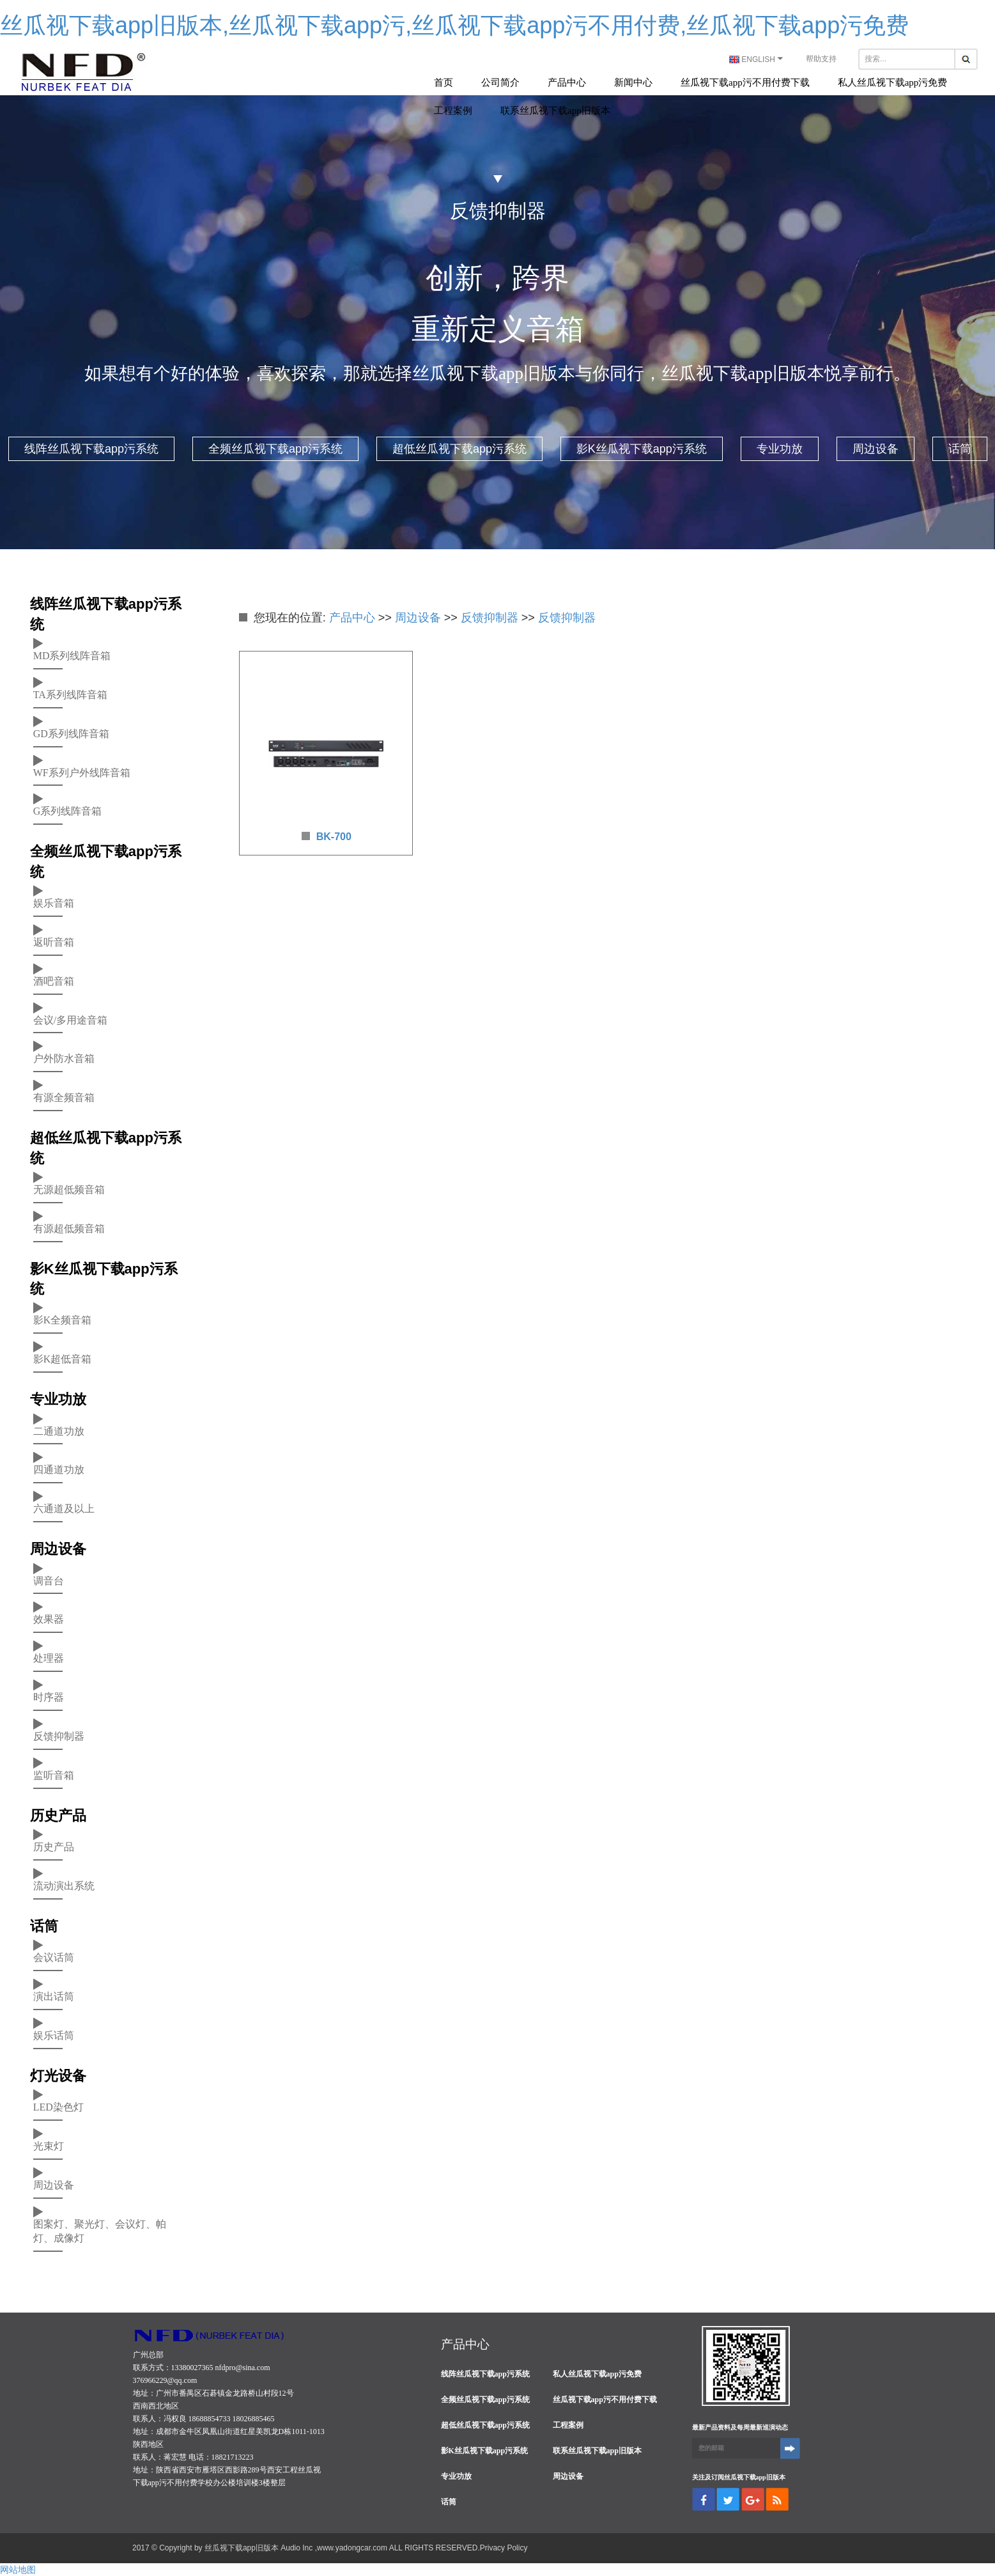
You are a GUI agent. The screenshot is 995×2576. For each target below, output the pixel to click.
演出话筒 (53, 1994)
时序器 (48, 1695)
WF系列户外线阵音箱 (81, 770)
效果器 (48, 1617)
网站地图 (18, 2569)
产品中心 (567, 82)
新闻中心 (633, 82)
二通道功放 (58, 1429)
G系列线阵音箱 (67, 809)
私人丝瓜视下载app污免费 (893, 82)
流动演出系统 (64, 1884)
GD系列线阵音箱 (71, 731)
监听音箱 (53, 1773)
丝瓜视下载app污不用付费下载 (745, 82)
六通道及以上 (64, 1506)
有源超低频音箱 (69, 1226)
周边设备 (875, 448)
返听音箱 (53, 940)
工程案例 (453, 110)
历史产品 (58, 1815)
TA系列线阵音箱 (70, 692)
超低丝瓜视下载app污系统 (459, 448)
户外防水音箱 (64, 1056)
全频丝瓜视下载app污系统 (275, 448)
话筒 (959, 448)
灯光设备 (58, 2076)
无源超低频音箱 (69, 1187)
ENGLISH (758, 59)
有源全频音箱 (64, 1095)
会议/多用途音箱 (70, 1018)
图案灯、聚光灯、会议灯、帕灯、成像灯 (99, 2229)
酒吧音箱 (53, 979)
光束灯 (48, 2144)
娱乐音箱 (53, 901)
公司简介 (500, 82)
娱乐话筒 (53, 2033)
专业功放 (780, 448)
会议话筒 (53, 1955)
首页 (443, 82)
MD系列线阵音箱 (72, 653)
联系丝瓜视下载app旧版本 (555, 110)
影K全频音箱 (62, 1318)
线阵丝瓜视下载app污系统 (91, 448)
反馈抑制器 (58, 1734)
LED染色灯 (58, 2105)
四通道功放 (58, 1467)
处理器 (48, 1656)
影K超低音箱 (62, 1357)
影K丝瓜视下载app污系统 (641, 448)
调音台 (48, 1579)
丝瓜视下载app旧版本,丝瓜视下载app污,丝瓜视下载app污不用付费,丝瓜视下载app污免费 (454, 25)
